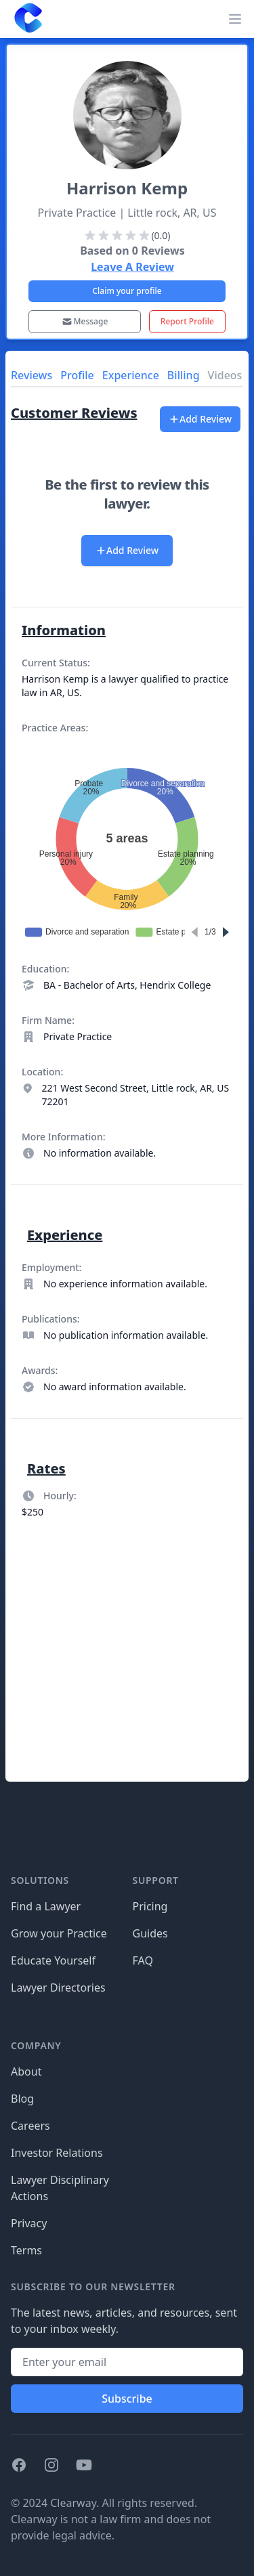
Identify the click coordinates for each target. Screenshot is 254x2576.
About (26, 2071)
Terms (26, 2250)
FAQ (143, 1960)
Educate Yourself (53, 1960)
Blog (22, 2098)
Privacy (29, 2223)
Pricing (150, 1906)
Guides (150, 1933)
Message (85, 321)
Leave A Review (132, 266)
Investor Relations (57, 2152)
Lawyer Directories (58, 1987)
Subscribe (127, 2398)
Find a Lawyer (46, 1906)
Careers (30, 2125)
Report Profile (187, 321)
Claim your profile (126, 291)
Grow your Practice (59, 1933)
